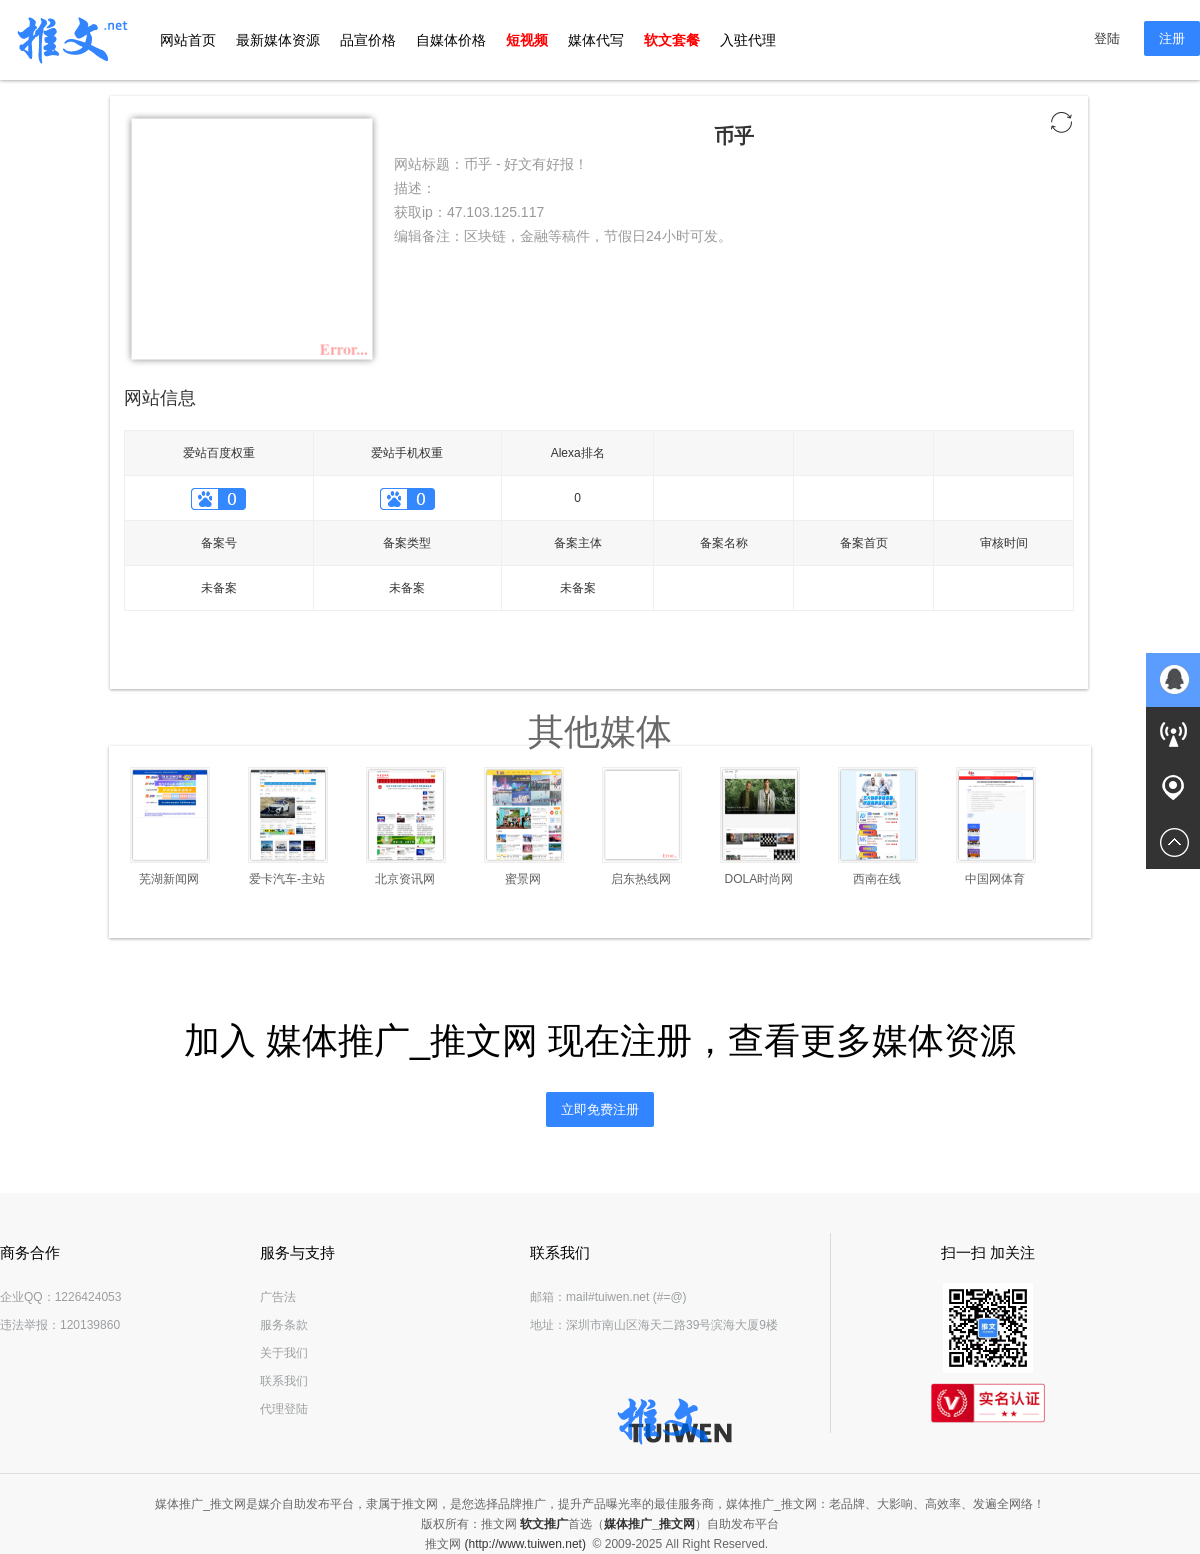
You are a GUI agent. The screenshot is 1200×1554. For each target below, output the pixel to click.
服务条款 (284, 1325)
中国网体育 (995, 879)
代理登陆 (284, 1409)
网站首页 (188, 40)
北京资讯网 (405, 879)
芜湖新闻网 (169, 879)
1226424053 (88, 1297)
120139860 (90, 1325)
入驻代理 (748, 40)
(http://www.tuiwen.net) (525, 1544)
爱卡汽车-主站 (287, 879)
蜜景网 (523, 879)
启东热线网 (641, 879)
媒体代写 (596, 40)
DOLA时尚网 (759, 879)
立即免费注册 (600, 1109)
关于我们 (284, 1353)
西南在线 (877, 879)
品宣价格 (368, 40)
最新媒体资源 (278, 40)
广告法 (278, 1297)
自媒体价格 (451, 40)
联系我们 (284, 1381)
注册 (1172, 38)
